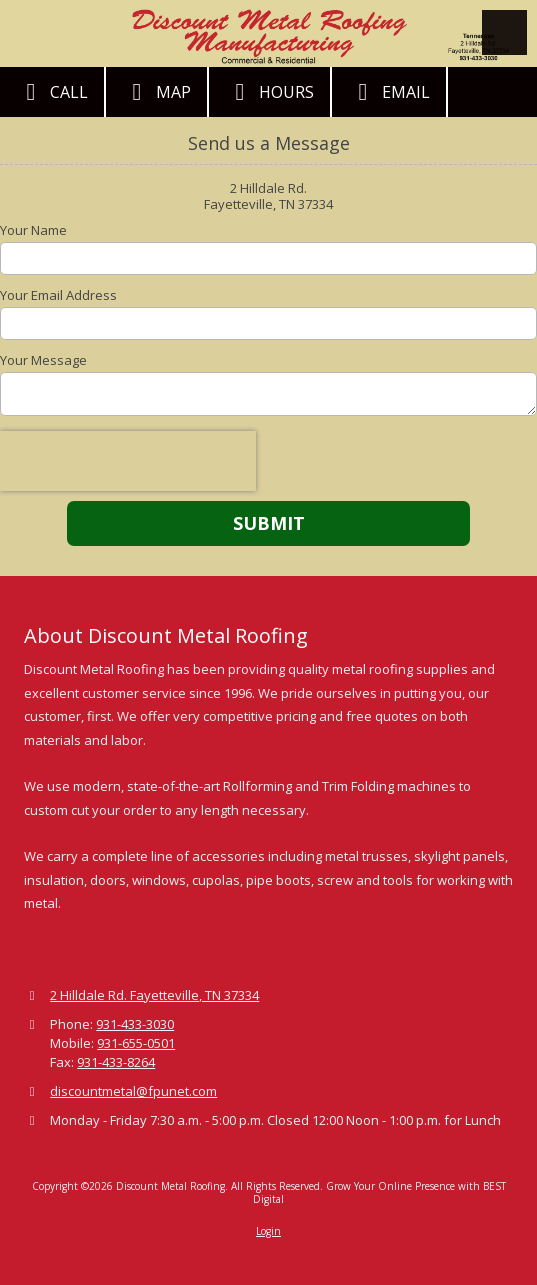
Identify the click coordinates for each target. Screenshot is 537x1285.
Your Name (33, 230)
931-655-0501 (136, 1043)
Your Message (43, 360)
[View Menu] (504, 32)
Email (389, 92)
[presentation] (128, 461)
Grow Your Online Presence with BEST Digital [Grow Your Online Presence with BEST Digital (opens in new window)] (379, 1192)
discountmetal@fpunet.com (133, 1091)
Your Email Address (58, 295)
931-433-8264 (116, 1062)
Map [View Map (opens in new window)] (156, 92)
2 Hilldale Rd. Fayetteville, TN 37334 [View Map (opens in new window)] (154, 995)
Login (268, 1231)
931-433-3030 (135, 1024)
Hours (269, 92)
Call (52, 92)
